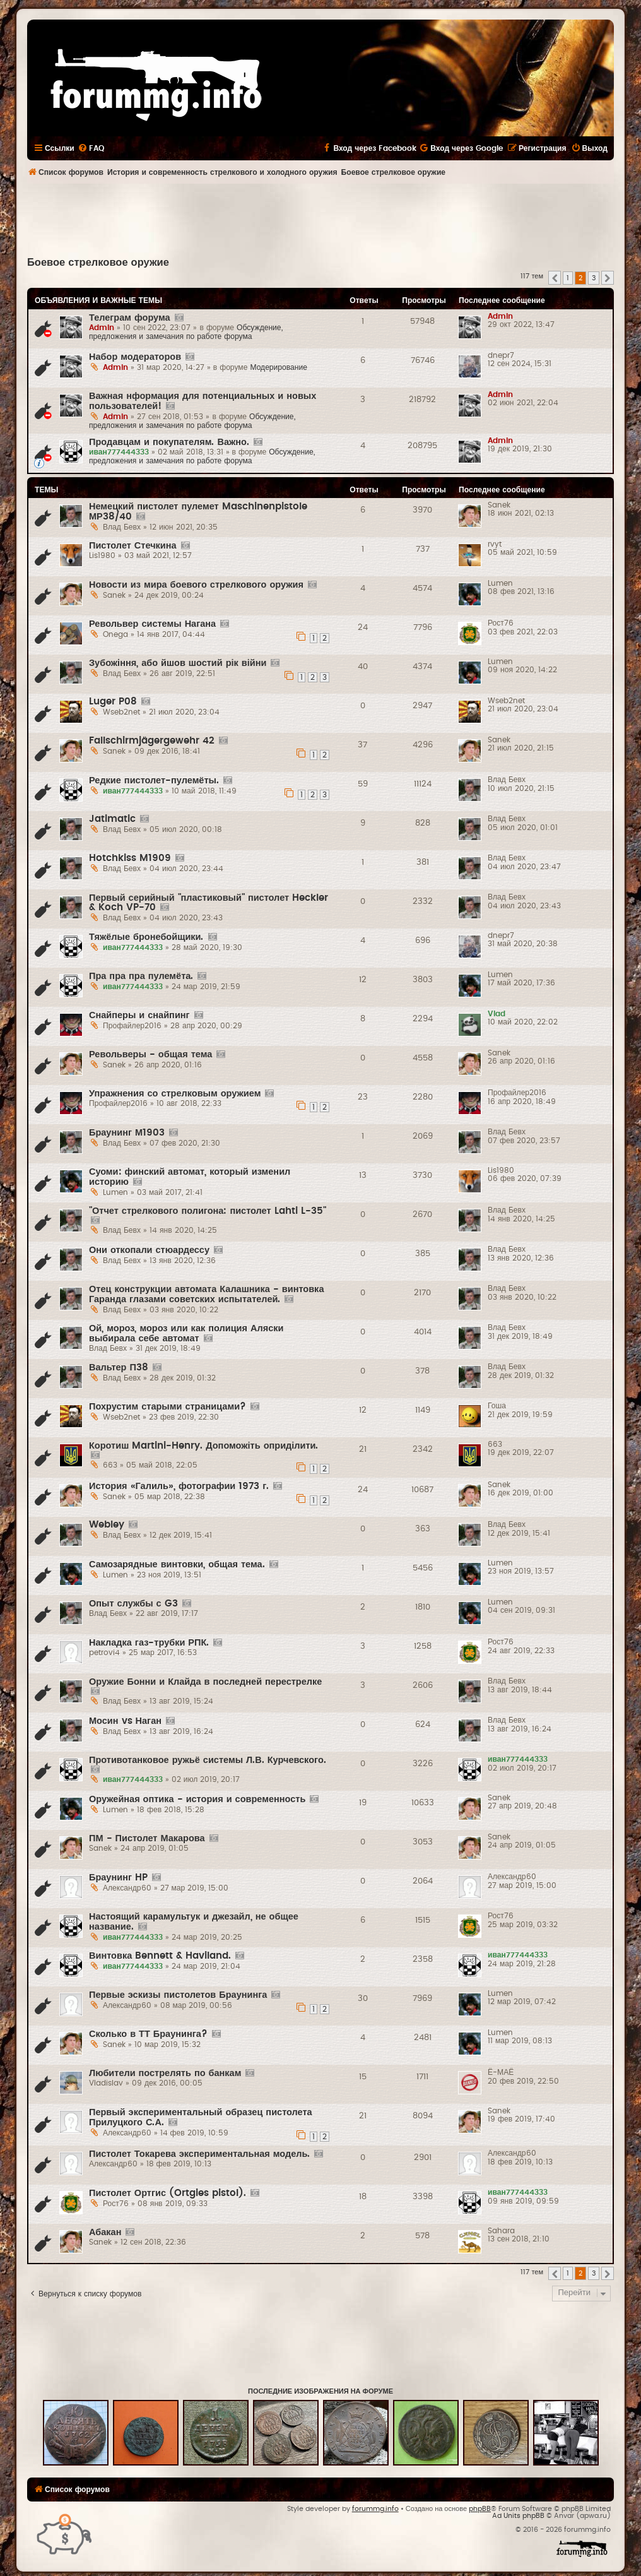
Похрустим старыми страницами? (167, 1406)
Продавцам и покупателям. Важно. (169, 442)
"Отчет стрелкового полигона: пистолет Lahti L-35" (207, 1211)
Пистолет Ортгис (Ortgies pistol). (167, 2193)
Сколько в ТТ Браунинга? (148, 2034)
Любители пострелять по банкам (165, 2073)
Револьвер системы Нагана (152, 624)
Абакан (105, 2232)
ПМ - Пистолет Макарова (147, 1838)
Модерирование (278, 367)
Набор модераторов (135, 357)
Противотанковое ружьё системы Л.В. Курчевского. (207, 1760)
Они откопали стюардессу (149, 1250)
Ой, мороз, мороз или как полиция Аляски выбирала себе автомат (186, 1333)
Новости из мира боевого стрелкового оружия (196, 585)
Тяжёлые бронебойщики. (146, 937)
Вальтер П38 (118, 1367)
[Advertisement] (320, 218)
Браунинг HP (118, 1877)
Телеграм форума (129, 318)
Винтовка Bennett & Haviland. (160, 1956)
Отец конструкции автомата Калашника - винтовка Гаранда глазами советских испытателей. (206, 1294)
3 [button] (594, 278)
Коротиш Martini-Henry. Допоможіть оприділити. (203, 1446)
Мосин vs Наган (125, 1721)
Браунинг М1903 (127, 1132)
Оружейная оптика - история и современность (197, 1799)
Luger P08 (113, 701)
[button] (554, 278)
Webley (106, 1524)
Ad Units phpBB (518, 2515)
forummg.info (375, 2508)
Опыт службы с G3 (133, 1603)
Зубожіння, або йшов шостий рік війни (177, 663)
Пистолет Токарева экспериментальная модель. (199, 2154)
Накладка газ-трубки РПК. (149, 1642)
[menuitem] (91, 148)
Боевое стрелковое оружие (98, 263)
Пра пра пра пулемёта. (141, 976)
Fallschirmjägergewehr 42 (152, 740)
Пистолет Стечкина (133, 545)
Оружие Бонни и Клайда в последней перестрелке (205, 1682)
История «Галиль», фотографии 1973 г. (179, 1486)
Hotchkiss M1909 (130, 858)
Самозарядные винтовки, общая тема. (177, 1564)
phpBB (480, 2508)
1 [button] (568, 278)
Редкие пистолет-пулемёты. (154, 780)
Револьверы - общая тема (150, 1054)
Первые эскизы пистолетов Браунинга (178, 1995)
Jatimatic (112, 819)
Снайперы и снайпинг (139, 1015)
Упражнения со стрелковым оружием (175, 1093)
